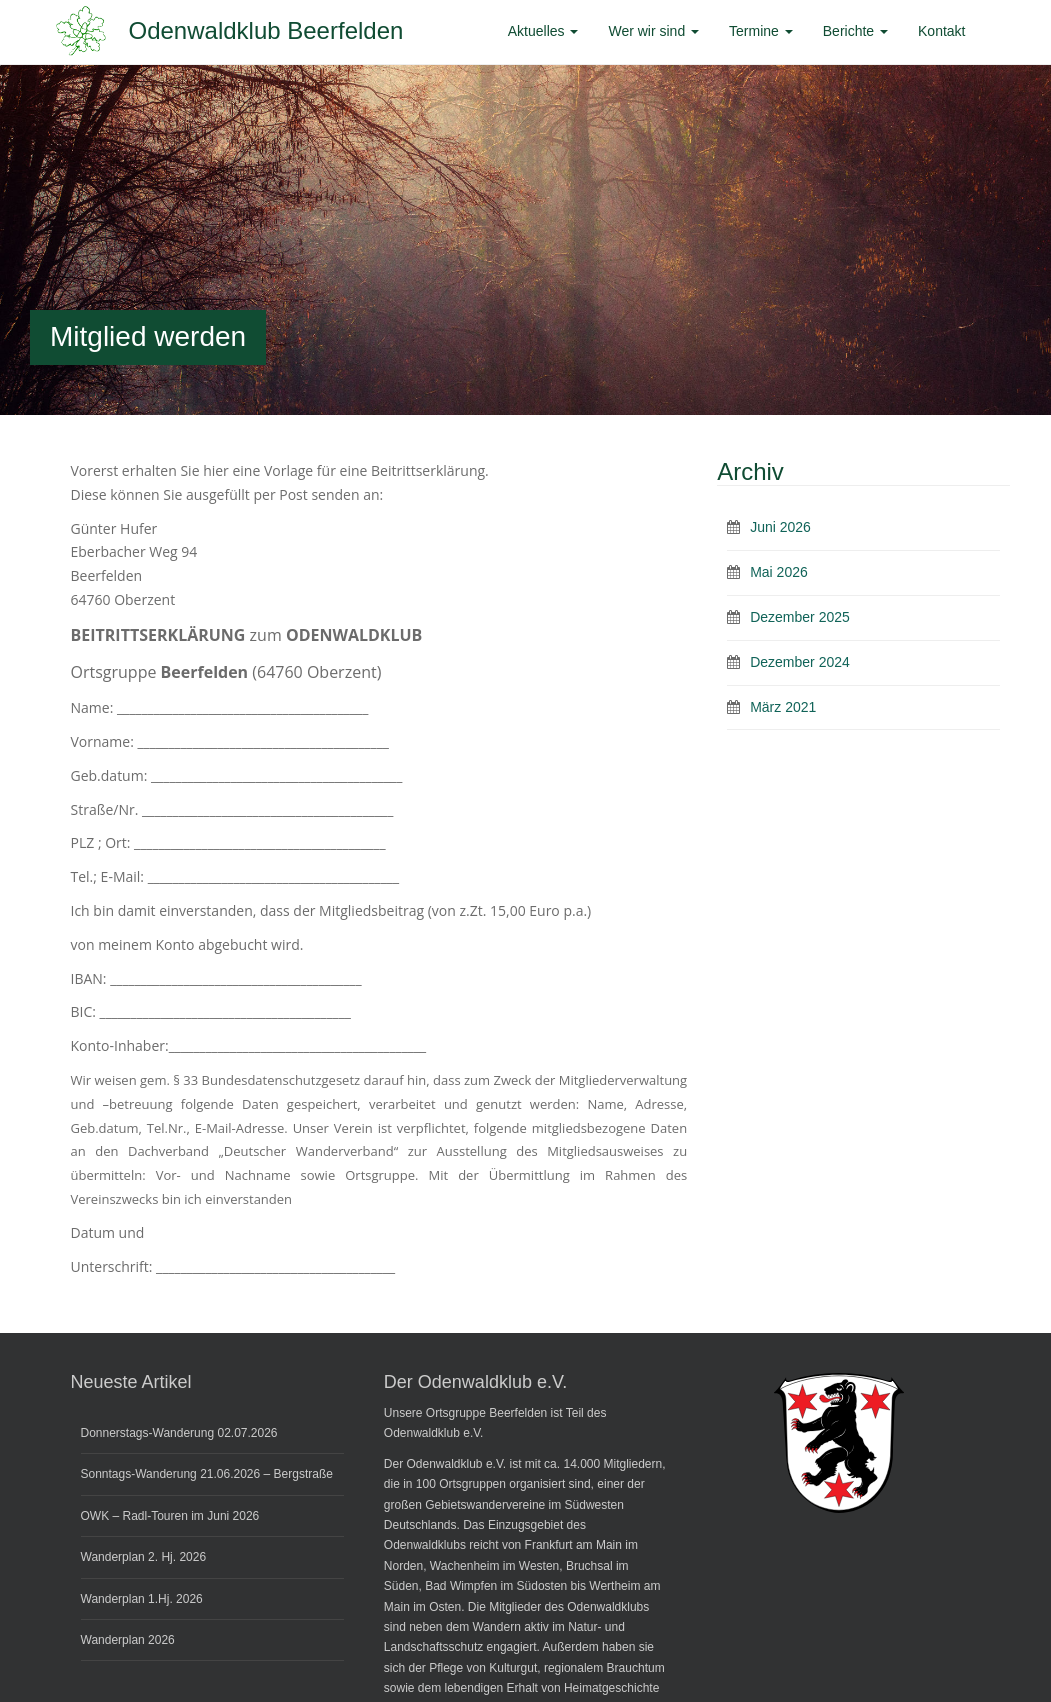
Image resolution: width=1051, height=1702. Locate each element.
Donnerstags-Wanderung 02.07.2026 (179, 1433)
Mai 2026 (779, 572)
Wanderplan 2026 (128, 1640)
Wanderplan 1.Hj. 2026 (142, 1599)
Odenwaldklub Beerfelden (266, 30)
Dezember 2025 (800, 617)
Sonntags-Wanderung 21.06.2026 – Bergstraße (207, 1474)
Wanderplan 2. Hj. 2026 (144, 1557)
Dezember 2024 (800, 662)
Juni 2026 (780, 527)
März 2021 (783, 707)
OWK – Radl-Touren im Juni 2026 (170, 1516)
